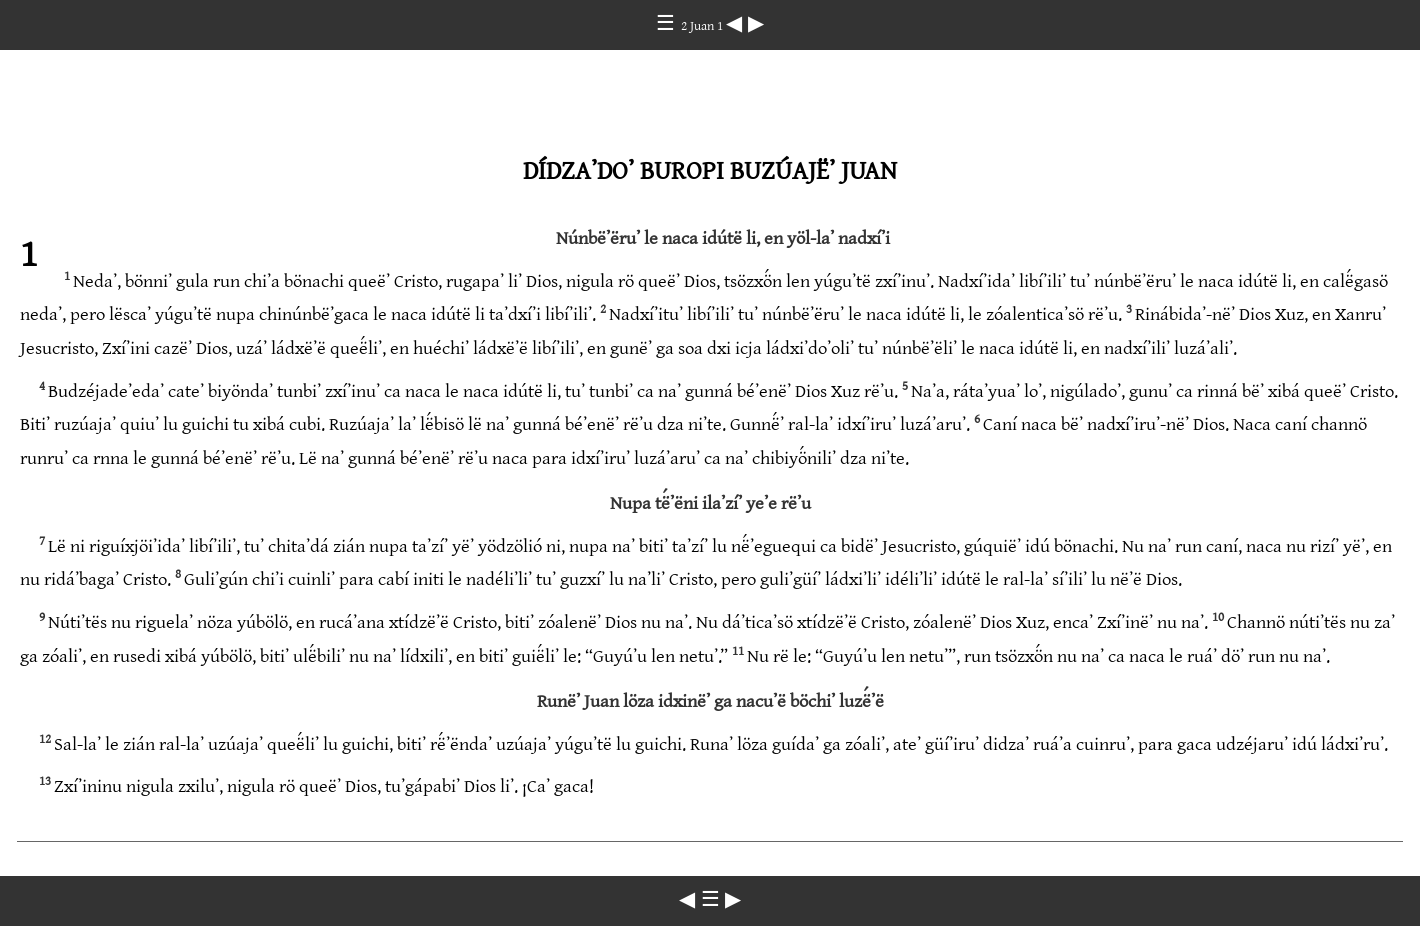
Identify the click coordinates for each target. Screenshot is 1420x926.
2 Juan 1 (703, 26)
